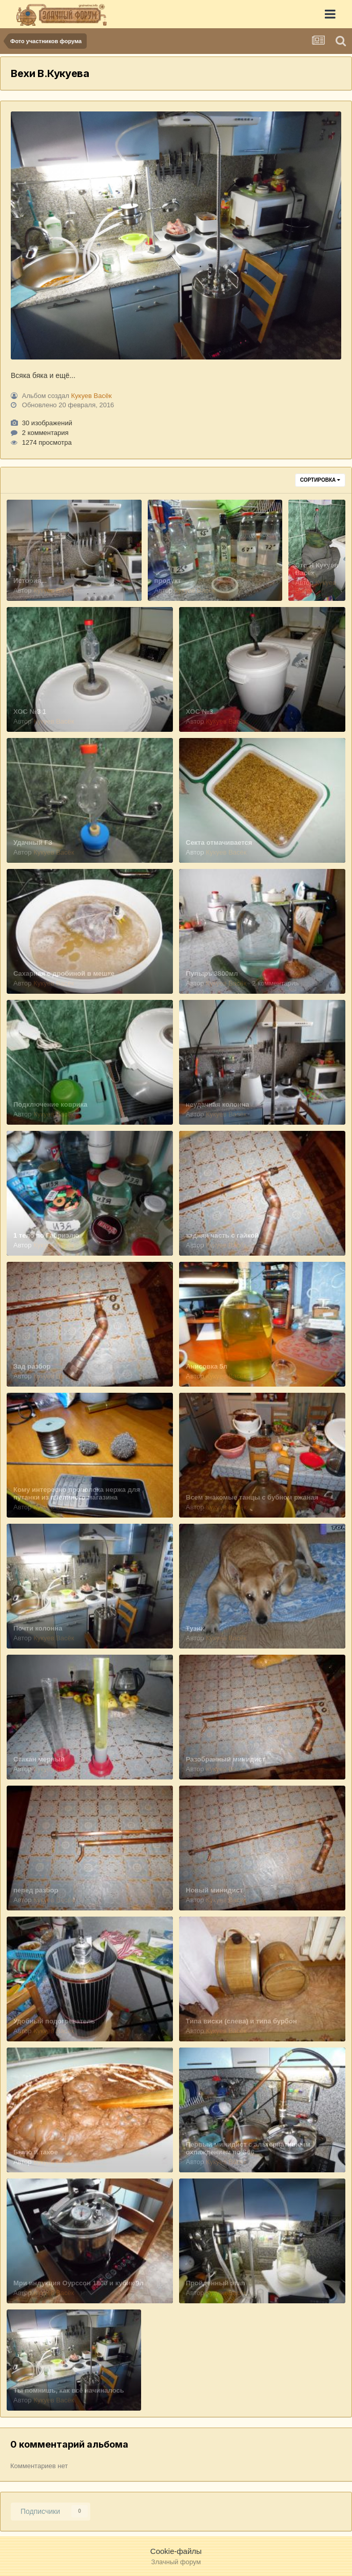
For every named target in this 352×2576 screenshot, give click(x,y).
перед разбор (35, 1890)
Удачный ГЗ (32, 842)
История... (30, 580)
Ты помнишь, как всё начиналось (68, 2390)
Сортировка (320, 480)
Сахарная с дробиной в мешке (63, 973)
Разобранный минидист (225, 1759)
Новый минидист (214, 1890)
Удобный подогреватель (54, 2021)
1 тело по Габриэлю (46, 1235)
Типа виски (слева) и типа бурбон (241, 2021)
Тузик (195, 1628)
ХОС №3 (199, 711)
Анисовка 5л (206, 1366)
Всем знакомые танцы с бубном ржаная (252, 1497)
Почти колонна (37, 1628)
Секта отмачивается (219, 842)
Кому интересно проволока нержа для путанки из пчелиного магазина (76, 1493)
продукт (167, 580)
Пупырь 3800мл (212, 973)
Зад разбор (32, 1366)
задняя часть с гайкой (222, 1235)
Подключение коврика (50, 1104)
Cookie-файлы (176, 2551)
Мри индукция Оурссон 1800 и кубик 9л (78, 2283)
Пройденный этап (215, 2283)
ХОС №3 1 (29, 711)
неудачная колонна (217, 1104)
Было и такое (35, 2152)
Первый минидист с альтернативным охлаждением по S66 (248, 2148)
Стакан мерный (39, 1759)
